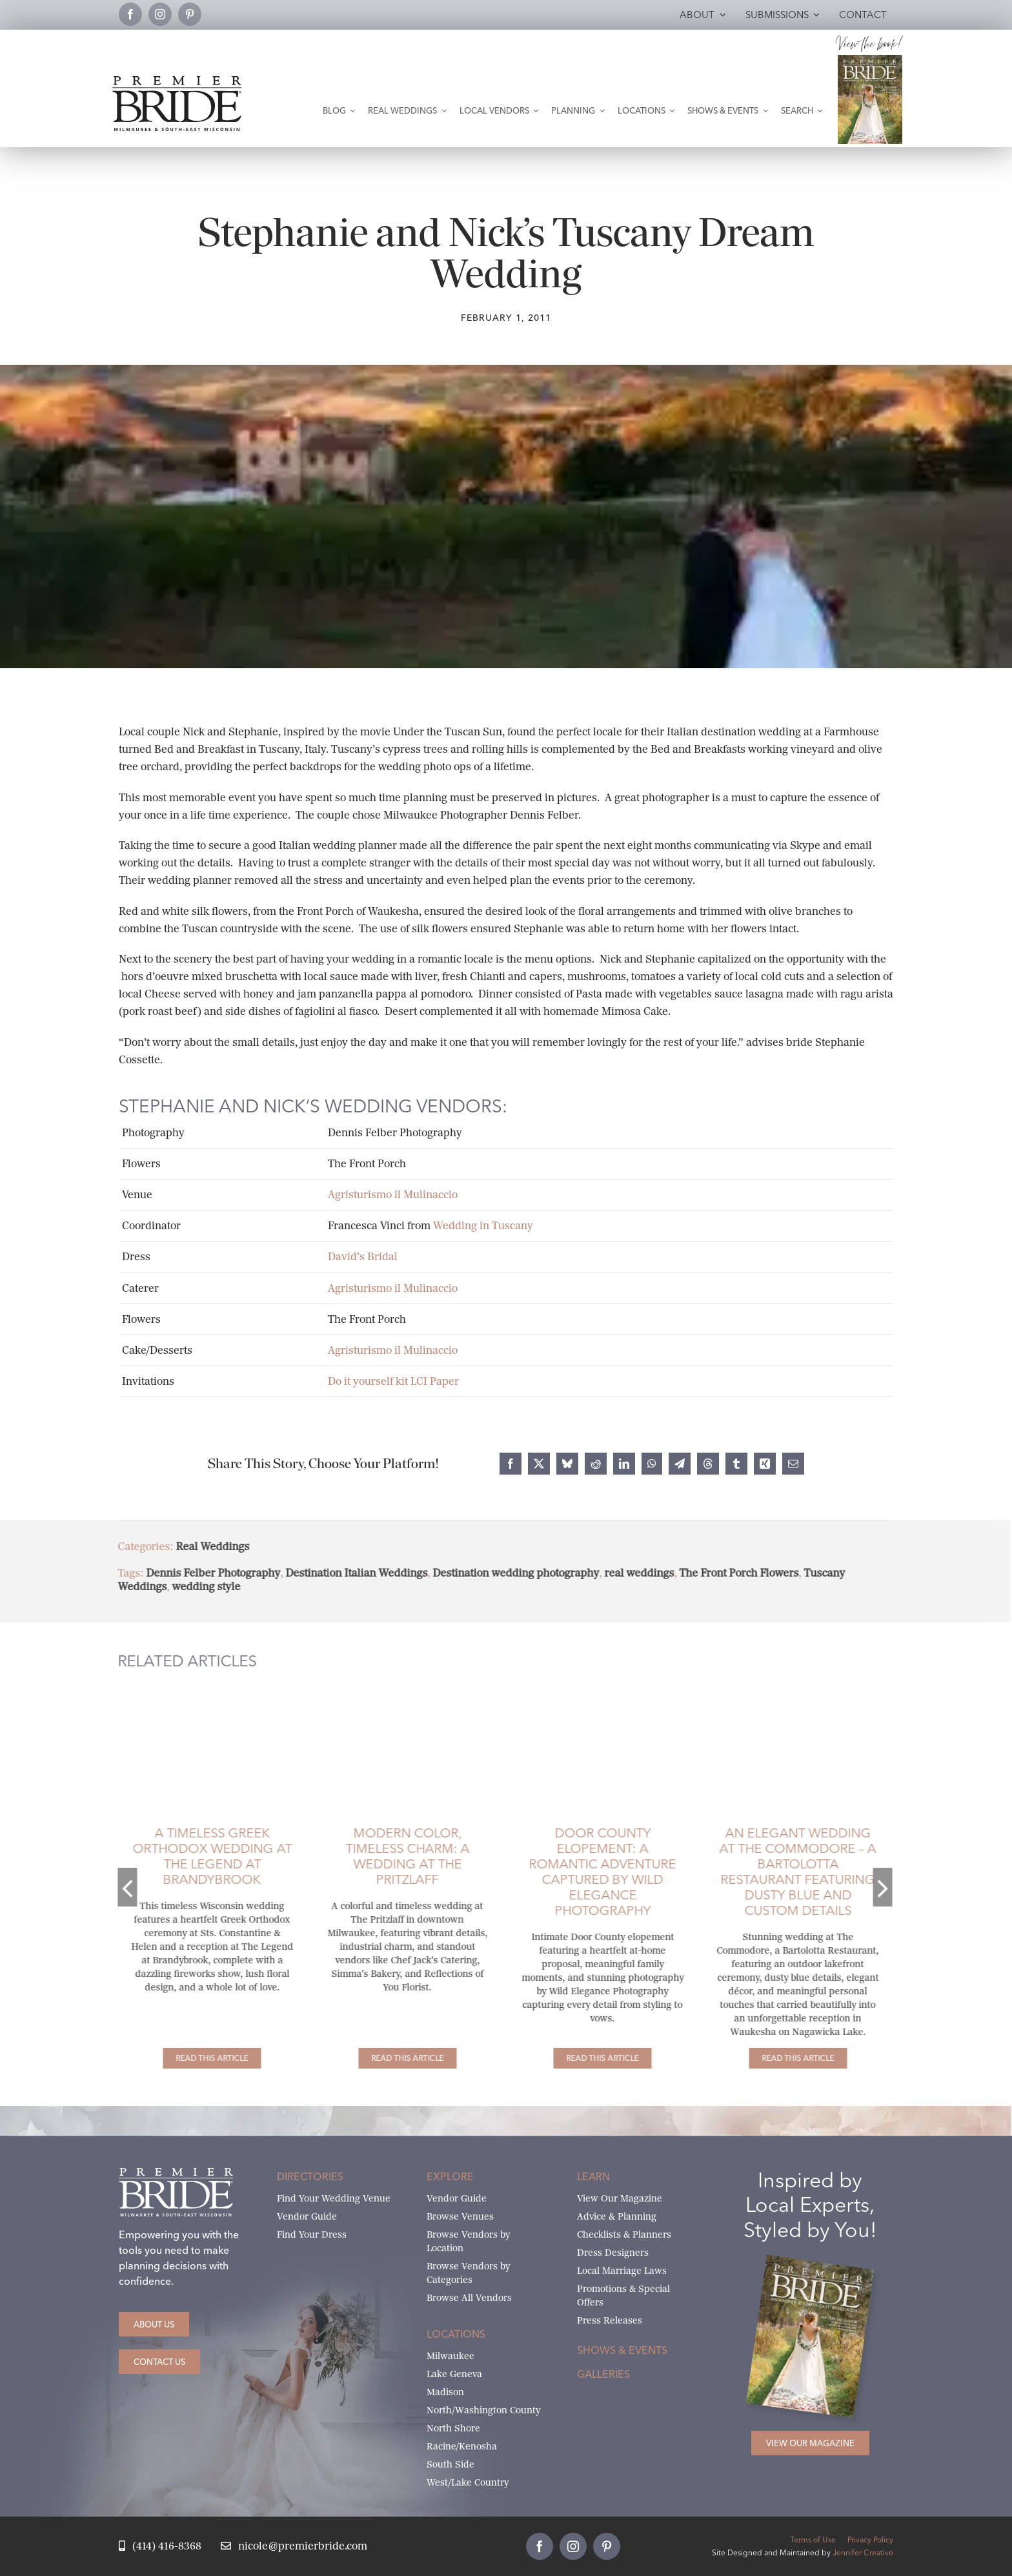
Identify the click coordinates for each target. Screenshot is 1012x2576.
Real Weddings (201, 1546)
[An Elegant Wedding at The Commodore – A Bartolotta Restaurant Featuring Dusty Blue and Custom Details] (786, 2058)
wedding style (194, 1586)
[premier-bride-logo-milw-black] (176, 81)
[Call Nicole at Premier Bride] (160, 2546)
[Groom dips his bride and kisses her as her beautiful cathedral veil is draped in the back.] (200, 1691)
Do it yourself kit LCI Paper (393, 1381)
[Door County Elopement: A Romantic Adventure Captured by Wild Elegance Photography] (590, 2058)
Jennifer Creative (863, 2552)
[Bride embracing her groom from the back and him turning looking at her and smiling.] (786, 1691)
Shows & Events (622, 2350)
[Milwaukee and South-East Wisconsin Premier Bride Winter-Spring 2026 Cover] (870, 59)
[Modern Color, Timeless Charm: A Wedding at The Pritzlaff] (396, 2058)
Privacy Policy (870, 2539)
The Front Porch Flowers (727, 1573)
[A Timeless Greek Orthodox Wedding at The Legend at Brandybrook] (200, 2058)
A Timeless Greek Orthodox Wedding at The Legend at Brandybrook (200, 1856)
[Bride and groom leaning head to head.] (396, 1691)
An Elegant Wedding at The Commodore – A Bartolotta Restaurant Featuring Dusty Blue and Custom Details (785, 1871)
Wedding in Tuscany (483, 1225)
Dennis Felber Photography (201, 1573)
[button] (115, 1887)
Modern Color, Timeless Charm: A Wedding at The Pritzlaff (396, 1856)
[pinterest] (189, 14)
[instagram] (160, 14)
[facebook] (130, 14)
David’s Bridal (363, 1256)
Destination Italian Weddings (345, 1573)
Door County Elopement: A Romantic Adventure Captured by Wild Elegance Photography (590, 1871)
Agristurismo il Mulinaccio (393, 1194)
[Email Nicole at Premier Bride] (294, 2546)
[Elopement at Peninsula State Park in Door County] (590, 1691)
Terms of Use (813, 2539)
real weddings (627, 1573)
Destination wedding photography (504, 1573)
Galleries (603, 2373)
